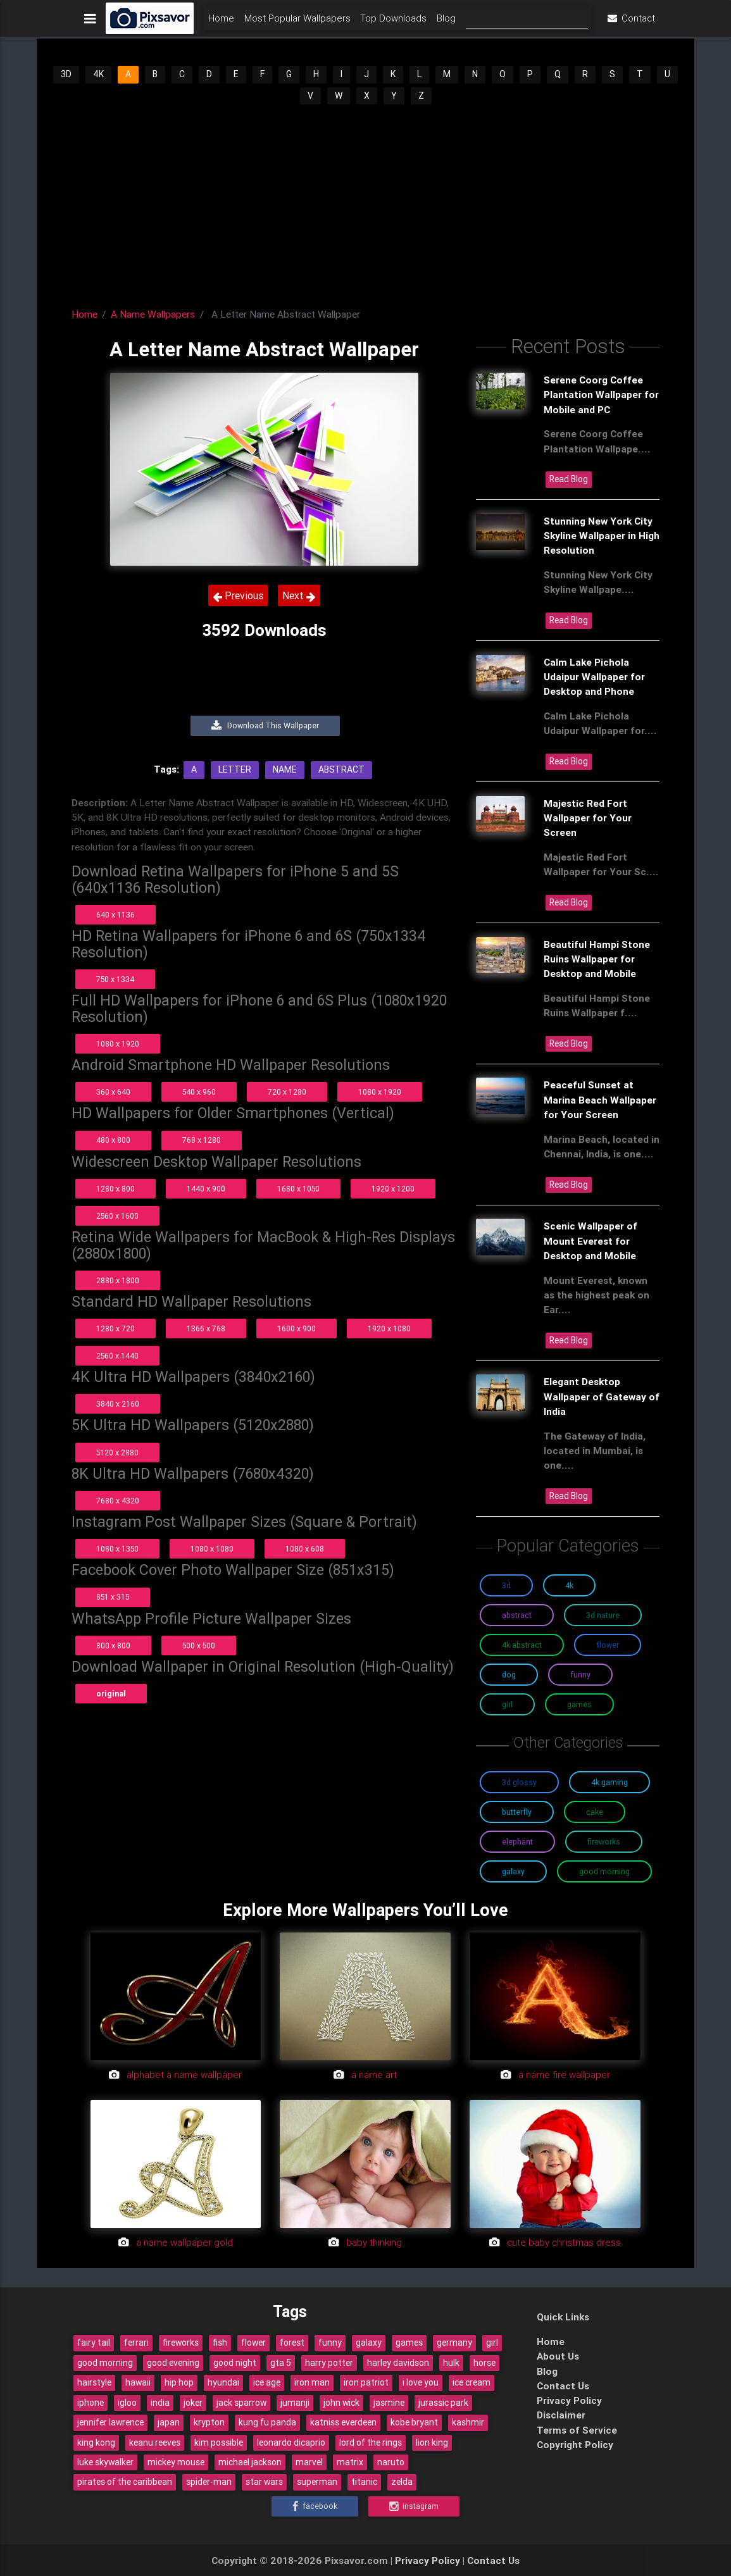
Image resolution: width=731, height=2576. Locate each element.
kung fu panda (267, 2422)
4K (98, 74)
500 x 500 (198, 1645)
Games (579, 1704)
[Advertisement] (365, 201)
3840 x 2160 (117, 1404)
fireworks (181, 2342)
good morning (105, 2362)
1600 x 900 (296, 1328)
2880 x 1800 (117, 1280)
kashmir (468, 2422)
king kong (96, 2442)
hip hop (179, 2382)
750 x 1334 (115, 979)
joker (193, 2402)
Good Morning (604, 1871)
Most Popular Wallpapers (297, 23)
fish (220, 2342)
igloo (127, 2402)
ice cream (471, 2382)
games (409, 2342)
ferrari (136, 2342)
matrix (350, 2462)
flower (253, 2342)
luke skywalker (105, 2462)
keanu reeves (154, 2442)
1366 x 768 (206, 1328)
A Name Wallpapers (153, 314)
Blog (446, 23)
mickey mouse (175, 2462)
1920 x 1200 (393, 1188)
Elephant (517, 1841)
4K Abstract (522, 1645)
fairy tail (93, 2342)
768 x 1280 (201, 1140)
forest (292, 2342)
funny (330, 2342)
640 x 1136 (115, 914)
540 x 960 (199, 1092)
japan (169, 2422)
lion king (432, 2442)
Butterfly (517, 1812)
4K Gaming (609, 1782)
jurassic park (443, 2402)
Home (221, 23)
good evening (173, 2362)
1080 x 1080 (212, 1548)
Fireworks (603, 1841)
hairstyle (94, 2382)
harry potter (329, 2362)
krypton (209, 2422)
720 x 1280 (287, 1092)
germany (454, 2342)
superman (317, 2481)
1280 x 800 (115, 1188)
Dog (509, 1674)
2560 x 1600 (117, 1216)
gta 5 (280, 2362)
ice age (266, 2382)
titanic (364, 2481)
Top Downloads (393, 23)
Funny (580, 1674)
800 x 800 (113, 1645)
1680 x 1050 (298, 1188)
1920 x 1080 (389, 1328)
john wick (341, 2402)
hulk (451, 2362)
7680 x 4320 (117, 1500)
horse (484, 2362)
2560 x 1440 (117, 1355)
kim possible (218, 2442)
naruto (390, 2462)
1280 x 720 (115, 1328)
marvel (309, 2462)
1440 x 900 (206, 1188)
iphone (90, 2402)
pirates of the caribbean (124, 2481)
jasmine (388, 2402)
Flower (607, 1645)
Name (285, 769)
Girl (507, 1704)
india (160, 2402)
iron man (312, 2382)
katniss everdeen (343, 2422)
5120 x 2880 (117, 1452)
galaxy (369, 2342)
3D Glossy (519, 1782)
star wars (264, 2481)
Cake (594, 1812)
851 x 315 (112, 1597)
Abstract (341, 769)
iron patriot (366, 2382)
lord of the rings (370, 2442)
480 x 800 (113, 1140)
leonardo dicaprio (291, 2442)
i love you (421, 2382)
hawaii (138, 2382)
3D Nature (603, 1615)
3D (66, 74)
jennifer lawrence (110, 2422)
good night (234, 2362)
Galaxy (513, 1871)
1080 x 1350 (117, 1548)
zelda (402, 2481)
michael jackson (250, 2462)
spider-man (209, 2481)
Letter (234, 769)
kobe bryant (414, 2422)
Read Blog (568, 479)
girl (492, 2342)
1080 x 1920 (117, 1043)
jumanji (294, 2402)
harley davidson (398, 2362)
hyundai (223, 2382)
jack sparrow (241, 2402)
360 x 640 (113, 1092)
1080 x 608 (304, 1548)
